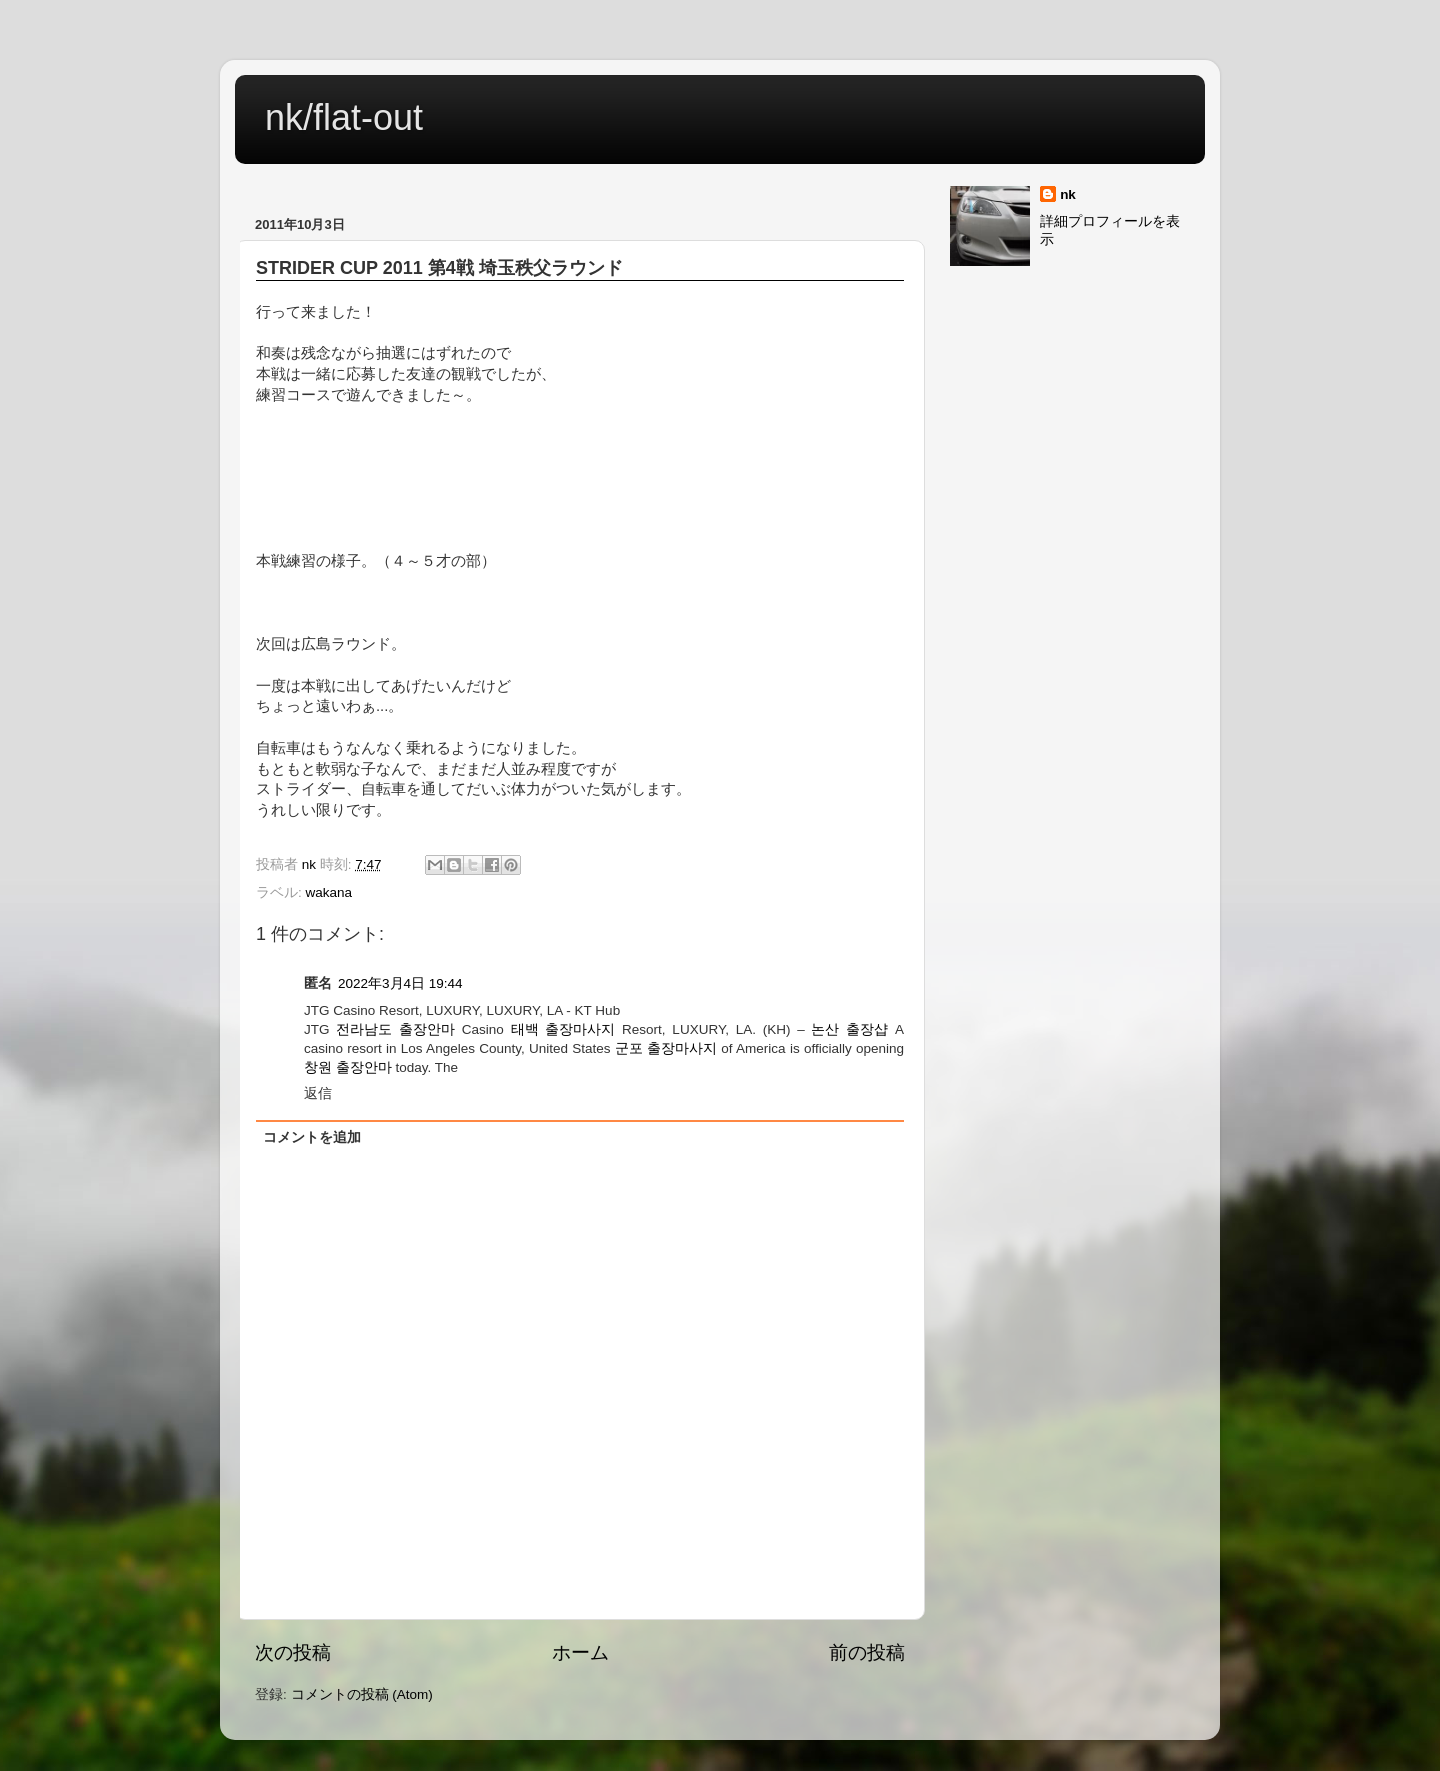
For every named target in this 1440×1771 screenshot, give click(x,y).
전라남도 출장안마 (395, 1029)
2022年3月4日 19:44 (400, 983)
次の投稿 (293, 1652)
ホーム (580, 1652)
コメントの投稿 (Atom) (362, 1694)
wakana (329, 892)
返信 (318, 1093)
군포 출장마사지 (666, 1048)
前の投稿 (867, 1652)
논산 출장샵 (849, 1029)
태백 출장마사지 (563, 1029)
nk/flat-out (344, 117)
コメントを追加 (312, 1137)
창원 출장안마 (348, 1067)
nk (1068, 194)
